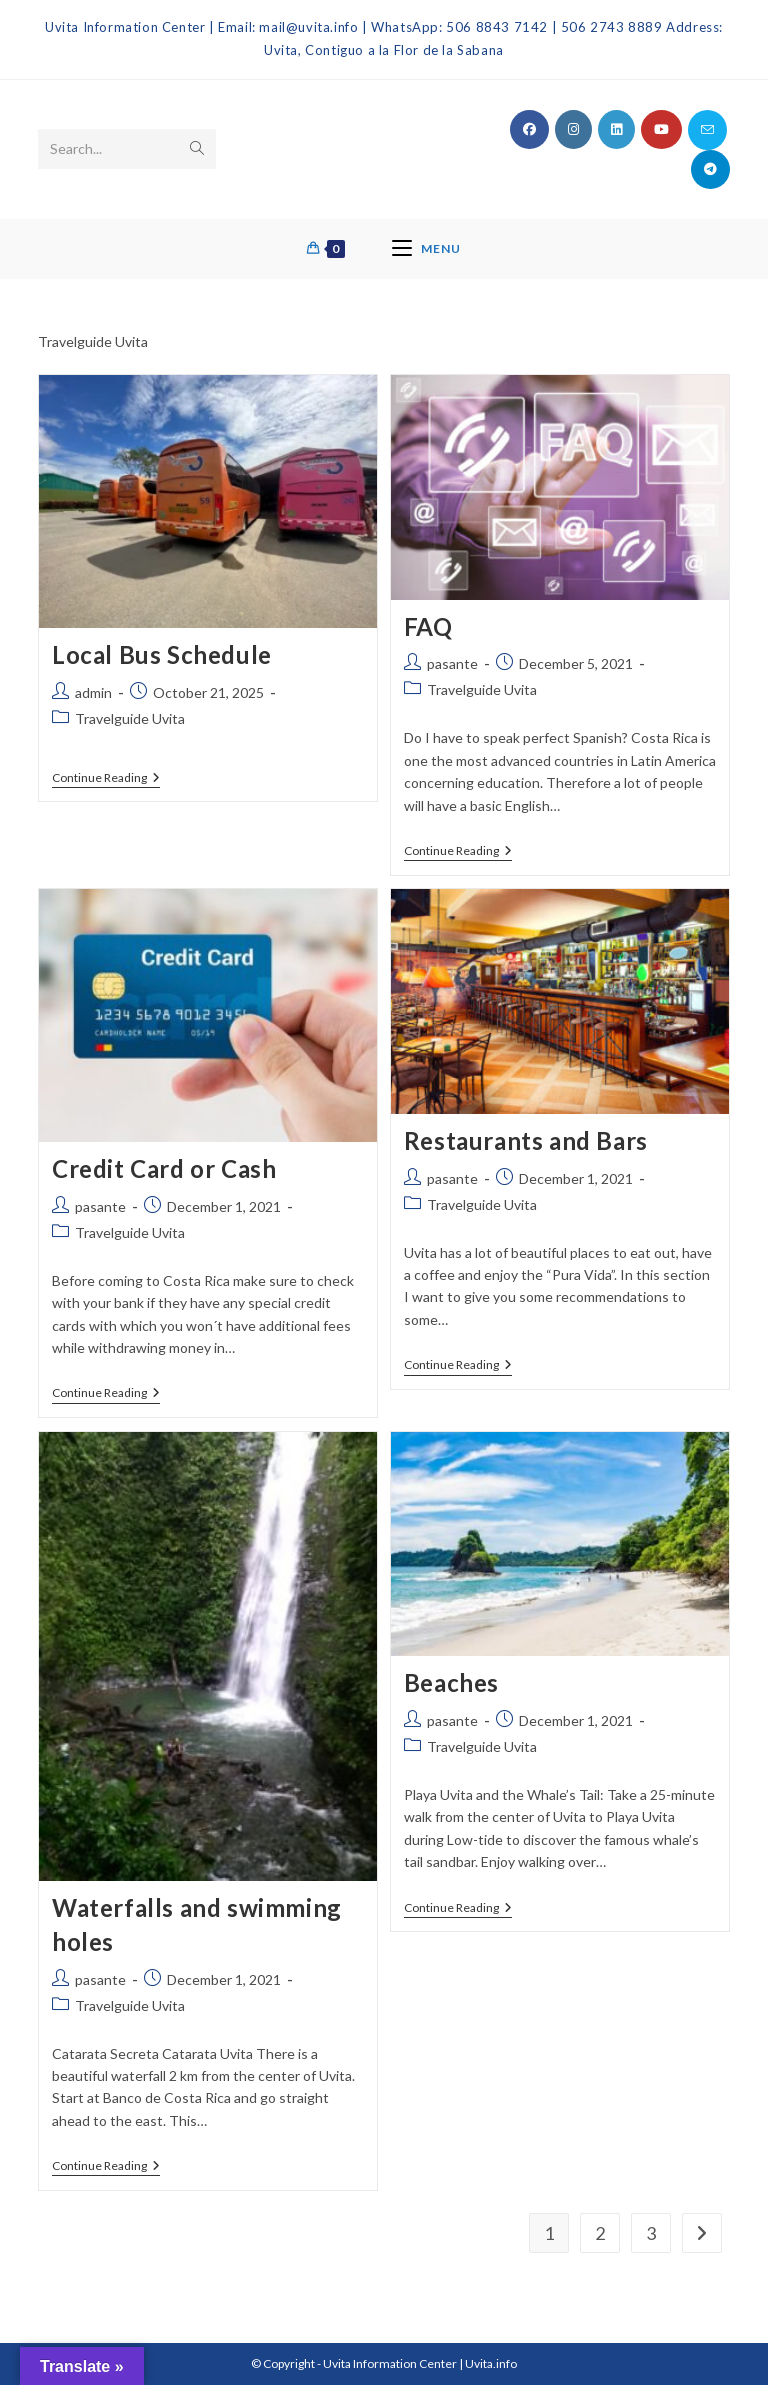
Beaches (451, 1682)
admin (93, 692)
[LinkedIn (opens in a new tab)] (616, 129)
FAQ (428, 626)
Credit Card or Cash (164, 1168)
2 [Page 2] (600, 2233)
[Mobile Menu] (426, 249)
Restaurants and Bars (526, 1140)
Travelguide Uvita (130, 718)
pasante (452, 663)
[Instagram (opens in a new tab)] (573, 129)
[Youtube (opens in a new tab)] (661, 129)
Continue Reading (106, 778)
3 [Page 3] (651, 2233)
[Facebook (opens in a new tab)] (529, 129)
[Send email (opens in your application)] (707, 130)
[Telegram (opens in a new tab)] (710, 169)
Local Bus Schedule (162, 654)
